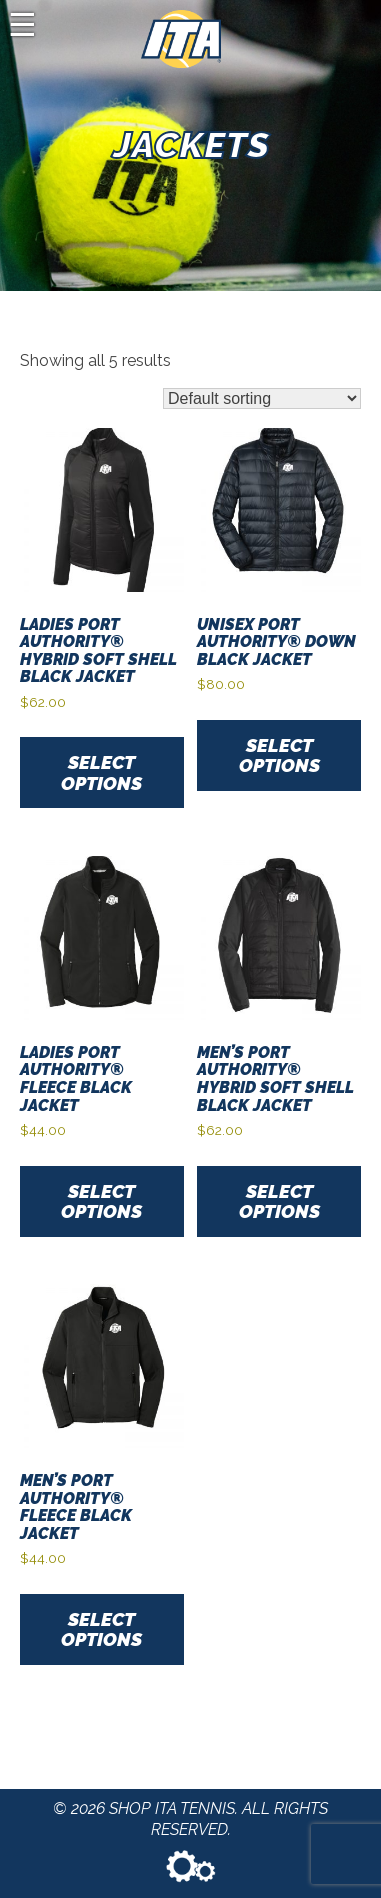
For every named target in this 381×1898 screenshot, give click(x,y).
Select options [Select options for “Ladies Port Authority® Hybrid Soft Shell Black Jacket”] (101, 772)
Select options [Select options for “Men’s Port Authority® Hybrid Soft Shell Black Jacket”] (279, 1201)
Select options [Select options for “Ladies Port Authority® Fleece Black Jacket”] (101, 1201)
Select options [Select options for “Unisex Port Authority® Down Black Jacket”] (279, 755)
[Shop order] (262, 398)
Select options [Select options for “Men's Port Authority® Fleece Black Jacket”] (101, 1629)
